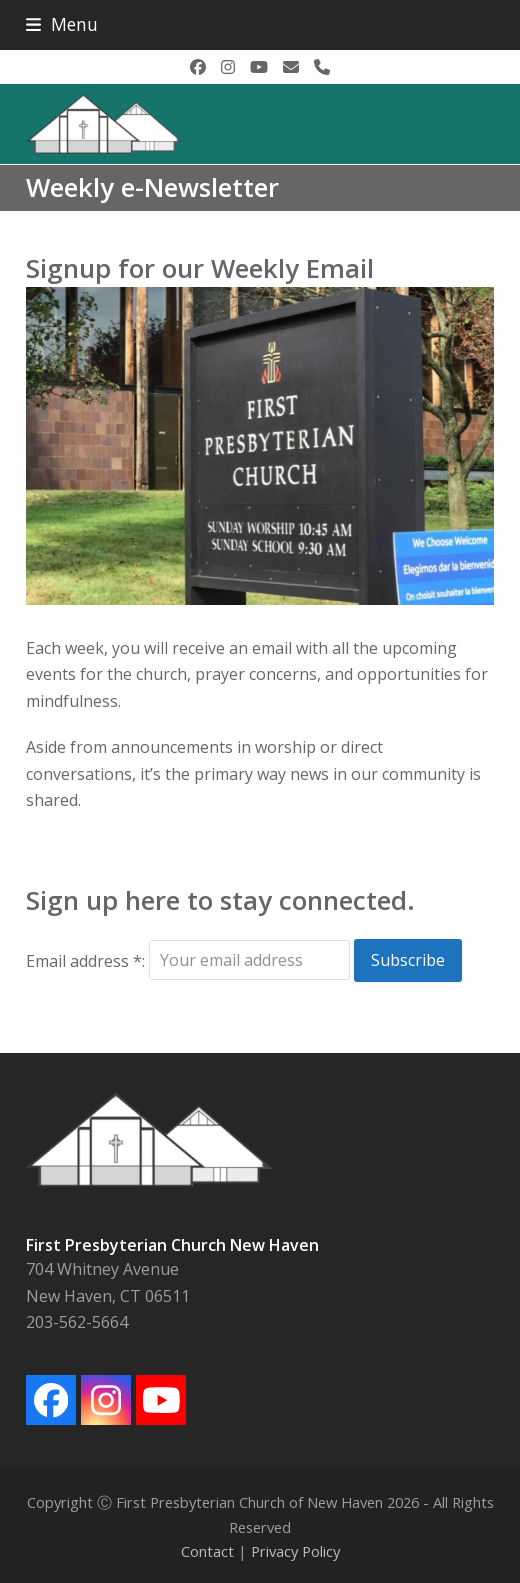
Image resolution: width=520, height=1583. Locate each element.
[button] (62, 24)
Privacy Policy (295, 1551)
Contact (207, 1551)
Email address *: (87, 960)
